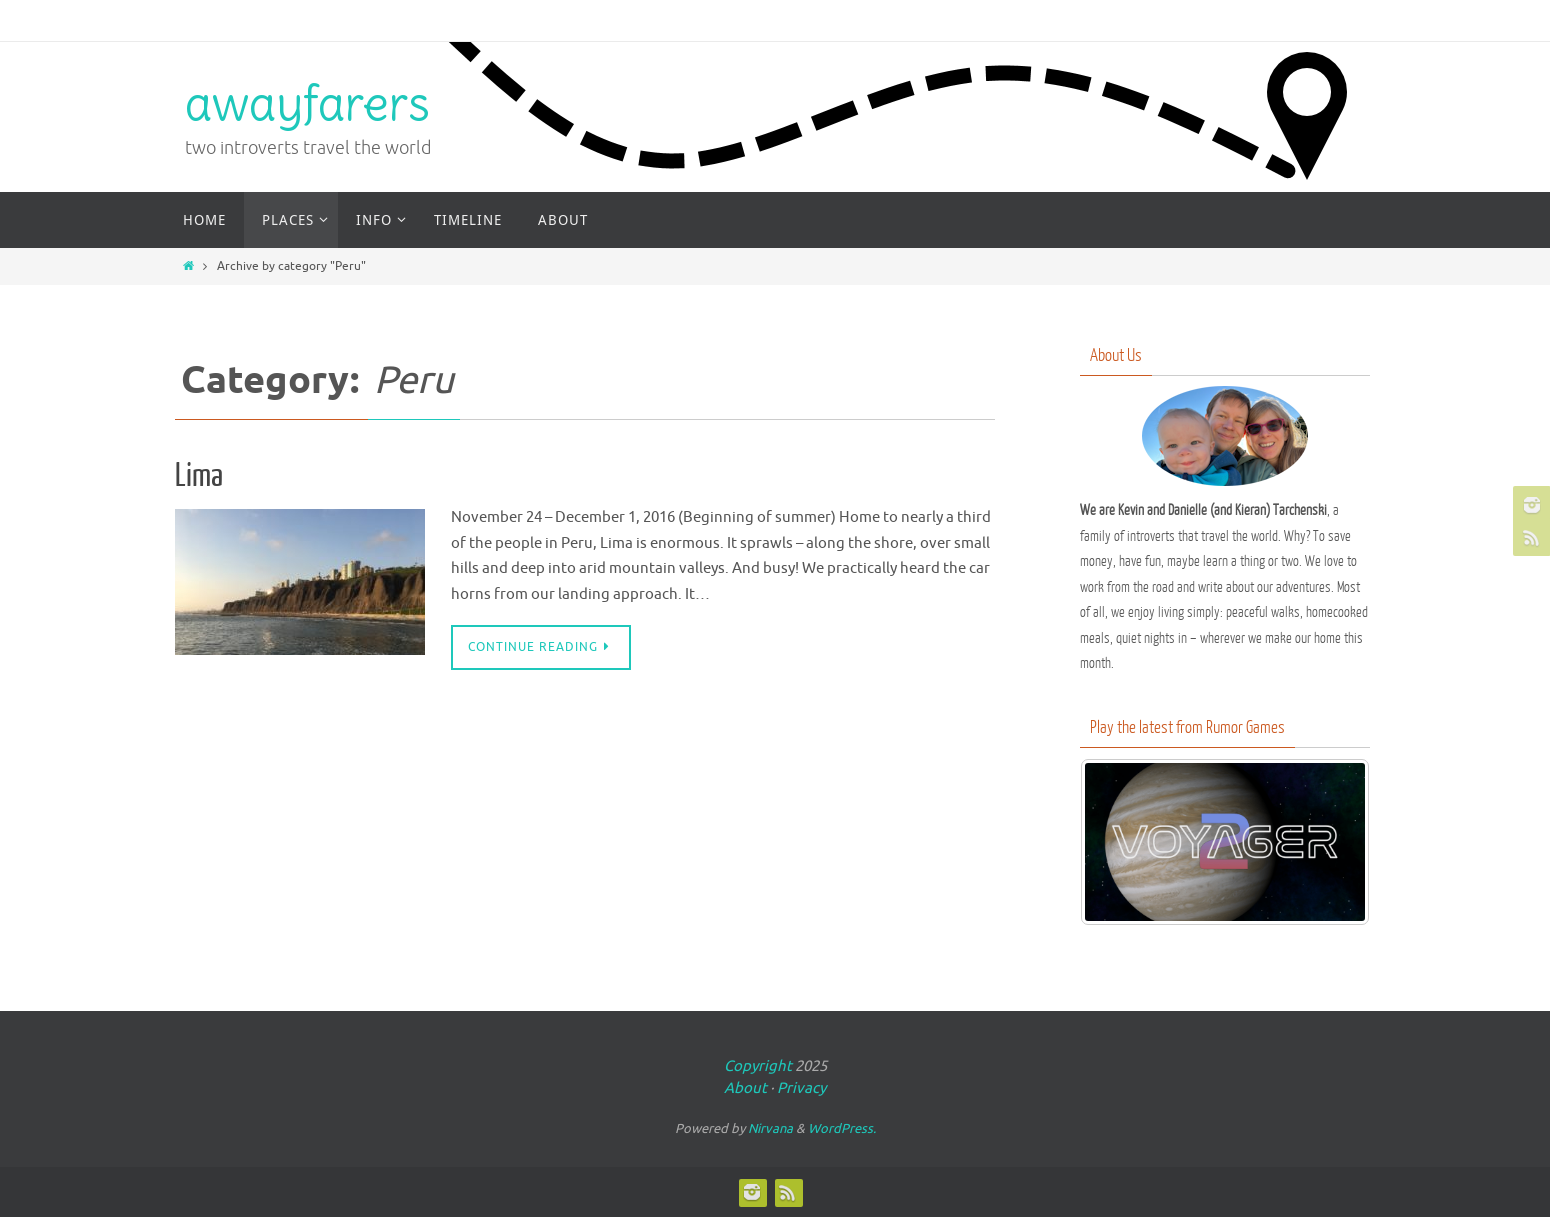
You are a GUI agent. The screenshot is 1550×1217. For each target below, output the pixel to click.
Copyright (758, 1066)
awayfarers (307, 103)
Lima (199, 476)
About (745, 1088)
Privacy (801, 1088)
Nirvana (770, 1128)
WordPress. (842, 1128)
